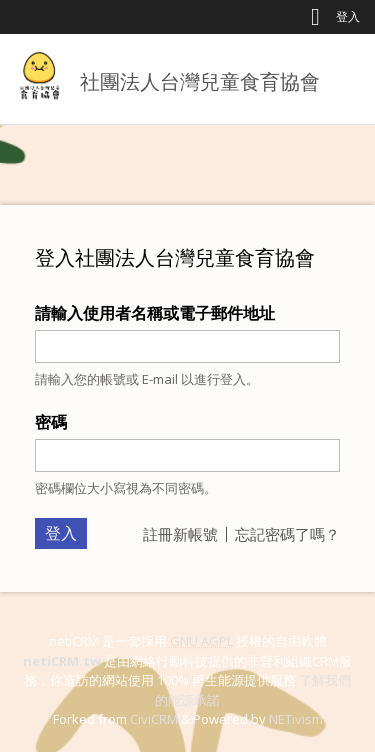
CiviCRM (154, 719)
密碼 (51, 422)
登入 (348, 16)
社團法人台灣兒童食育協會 (200, 81)
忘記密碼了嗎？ (287, 534)
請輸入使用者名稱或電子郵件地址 (155, 313)
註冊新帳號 (180, 534)
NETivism (296, 719)
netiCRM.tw (62, 661)
